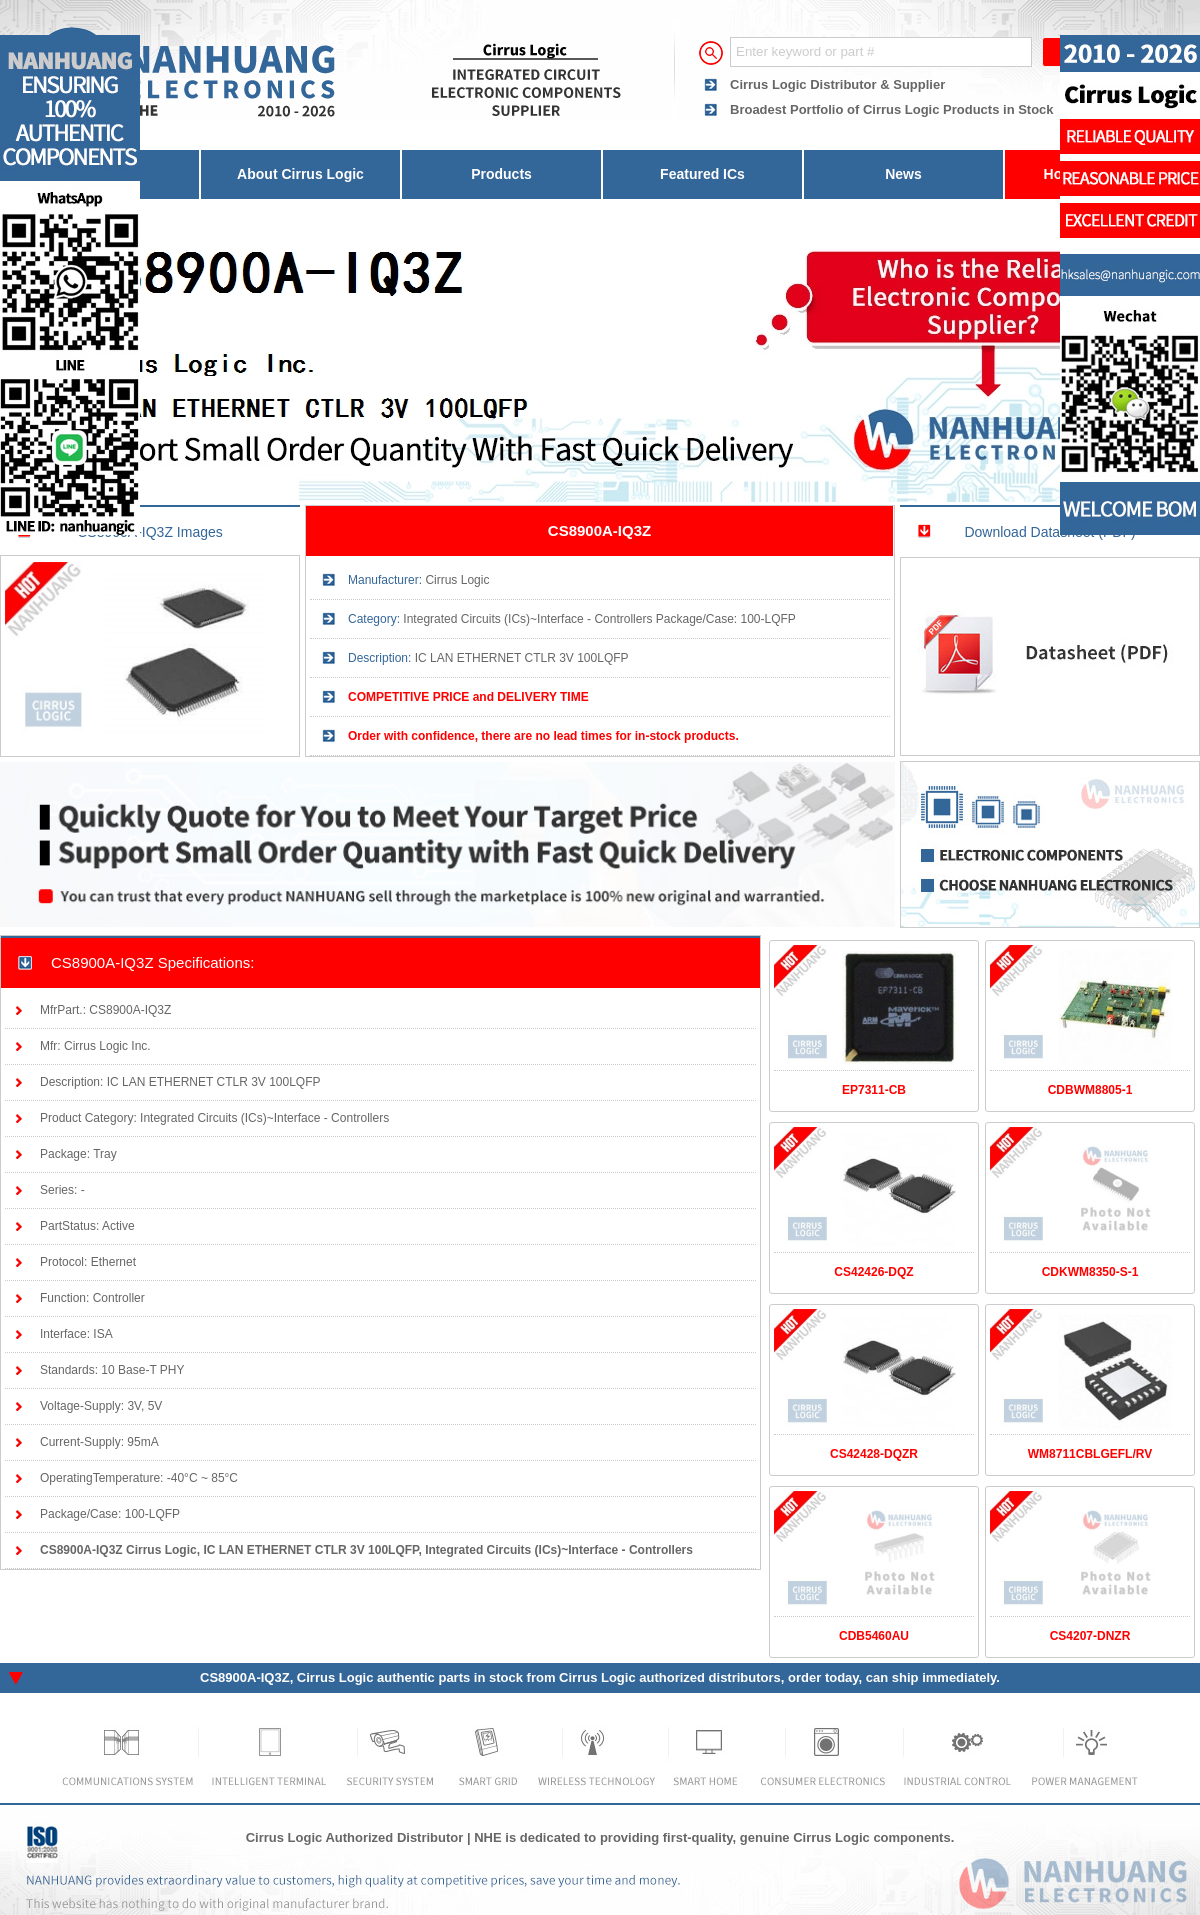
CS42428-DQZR (874, 1454)
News (903, 174)
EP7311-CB (874, 1090)
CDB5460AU (874, 1636)
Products (501, 174)
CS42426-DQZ (873, 1272)
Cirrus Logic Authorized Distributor (355, 1837)
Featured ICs (702, 174)
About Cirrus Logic (300, 174)
